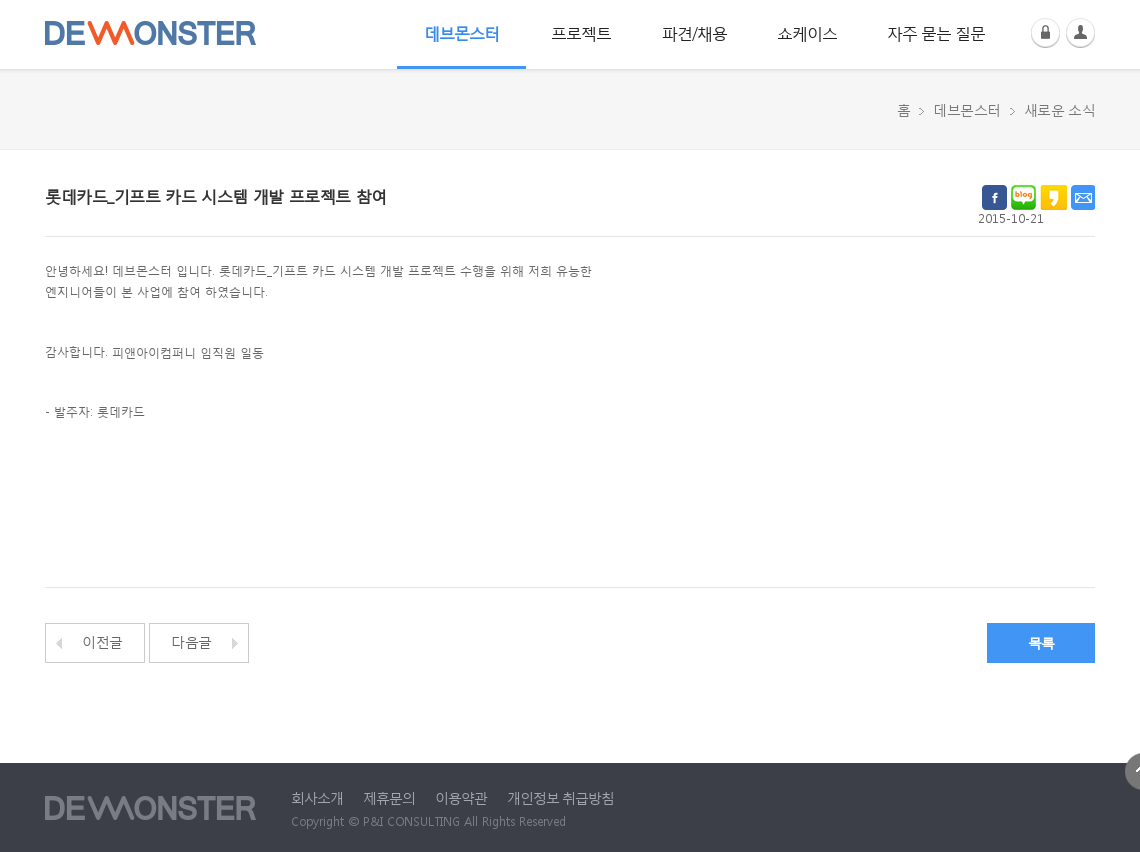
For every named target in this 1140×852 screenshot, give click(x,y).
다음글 (191, 641)
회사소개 (317, 797)
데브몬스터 (461, 32)
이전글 (102, 641)
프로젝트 (581, 32)
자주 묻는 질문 (936, 32)
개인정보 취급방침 (560, 797)
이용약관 (461, 797)
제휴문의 (389, 797)
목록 (1041, 642)
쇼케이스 (807, 32)
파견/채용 (694, 32)
